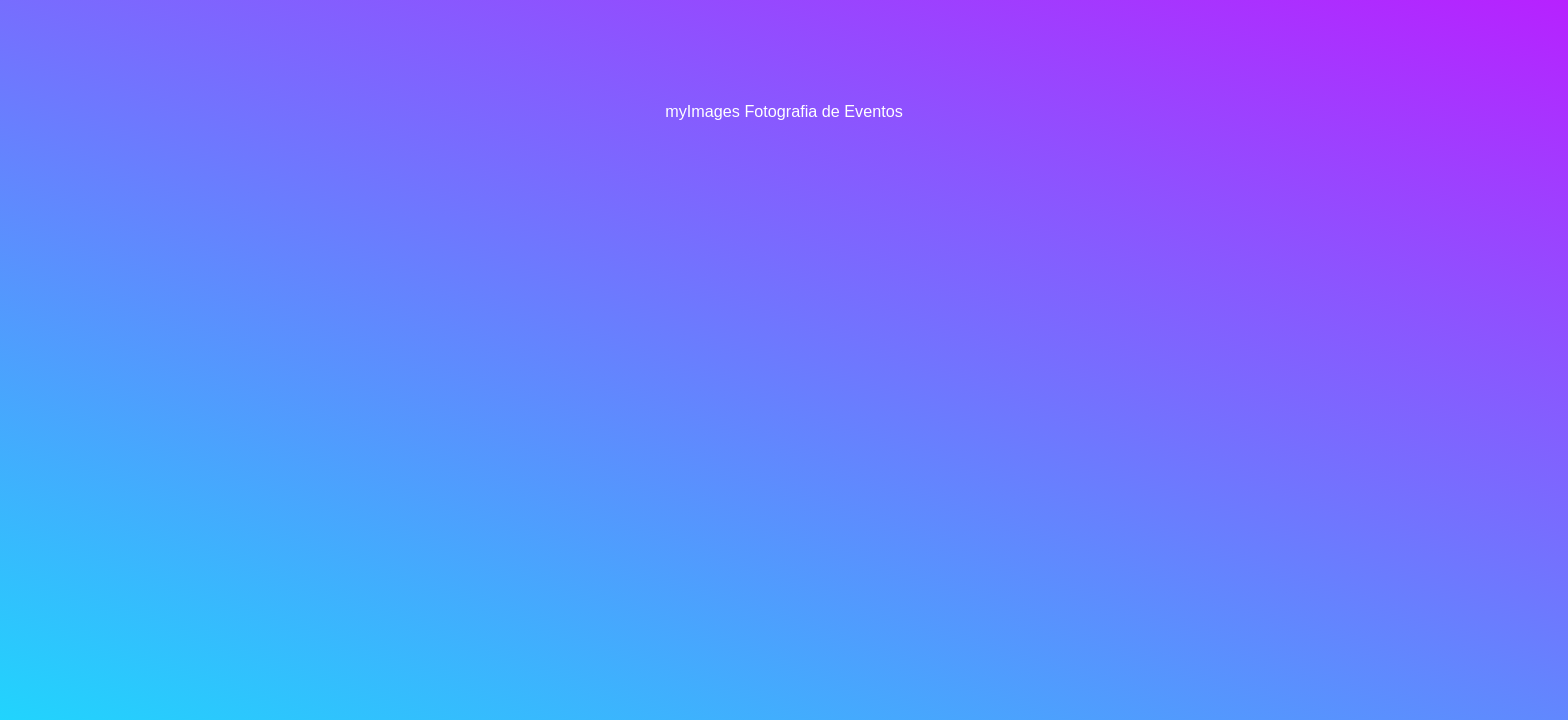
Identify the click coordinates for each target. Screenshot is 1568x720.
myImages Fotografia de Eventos (784, 111)
